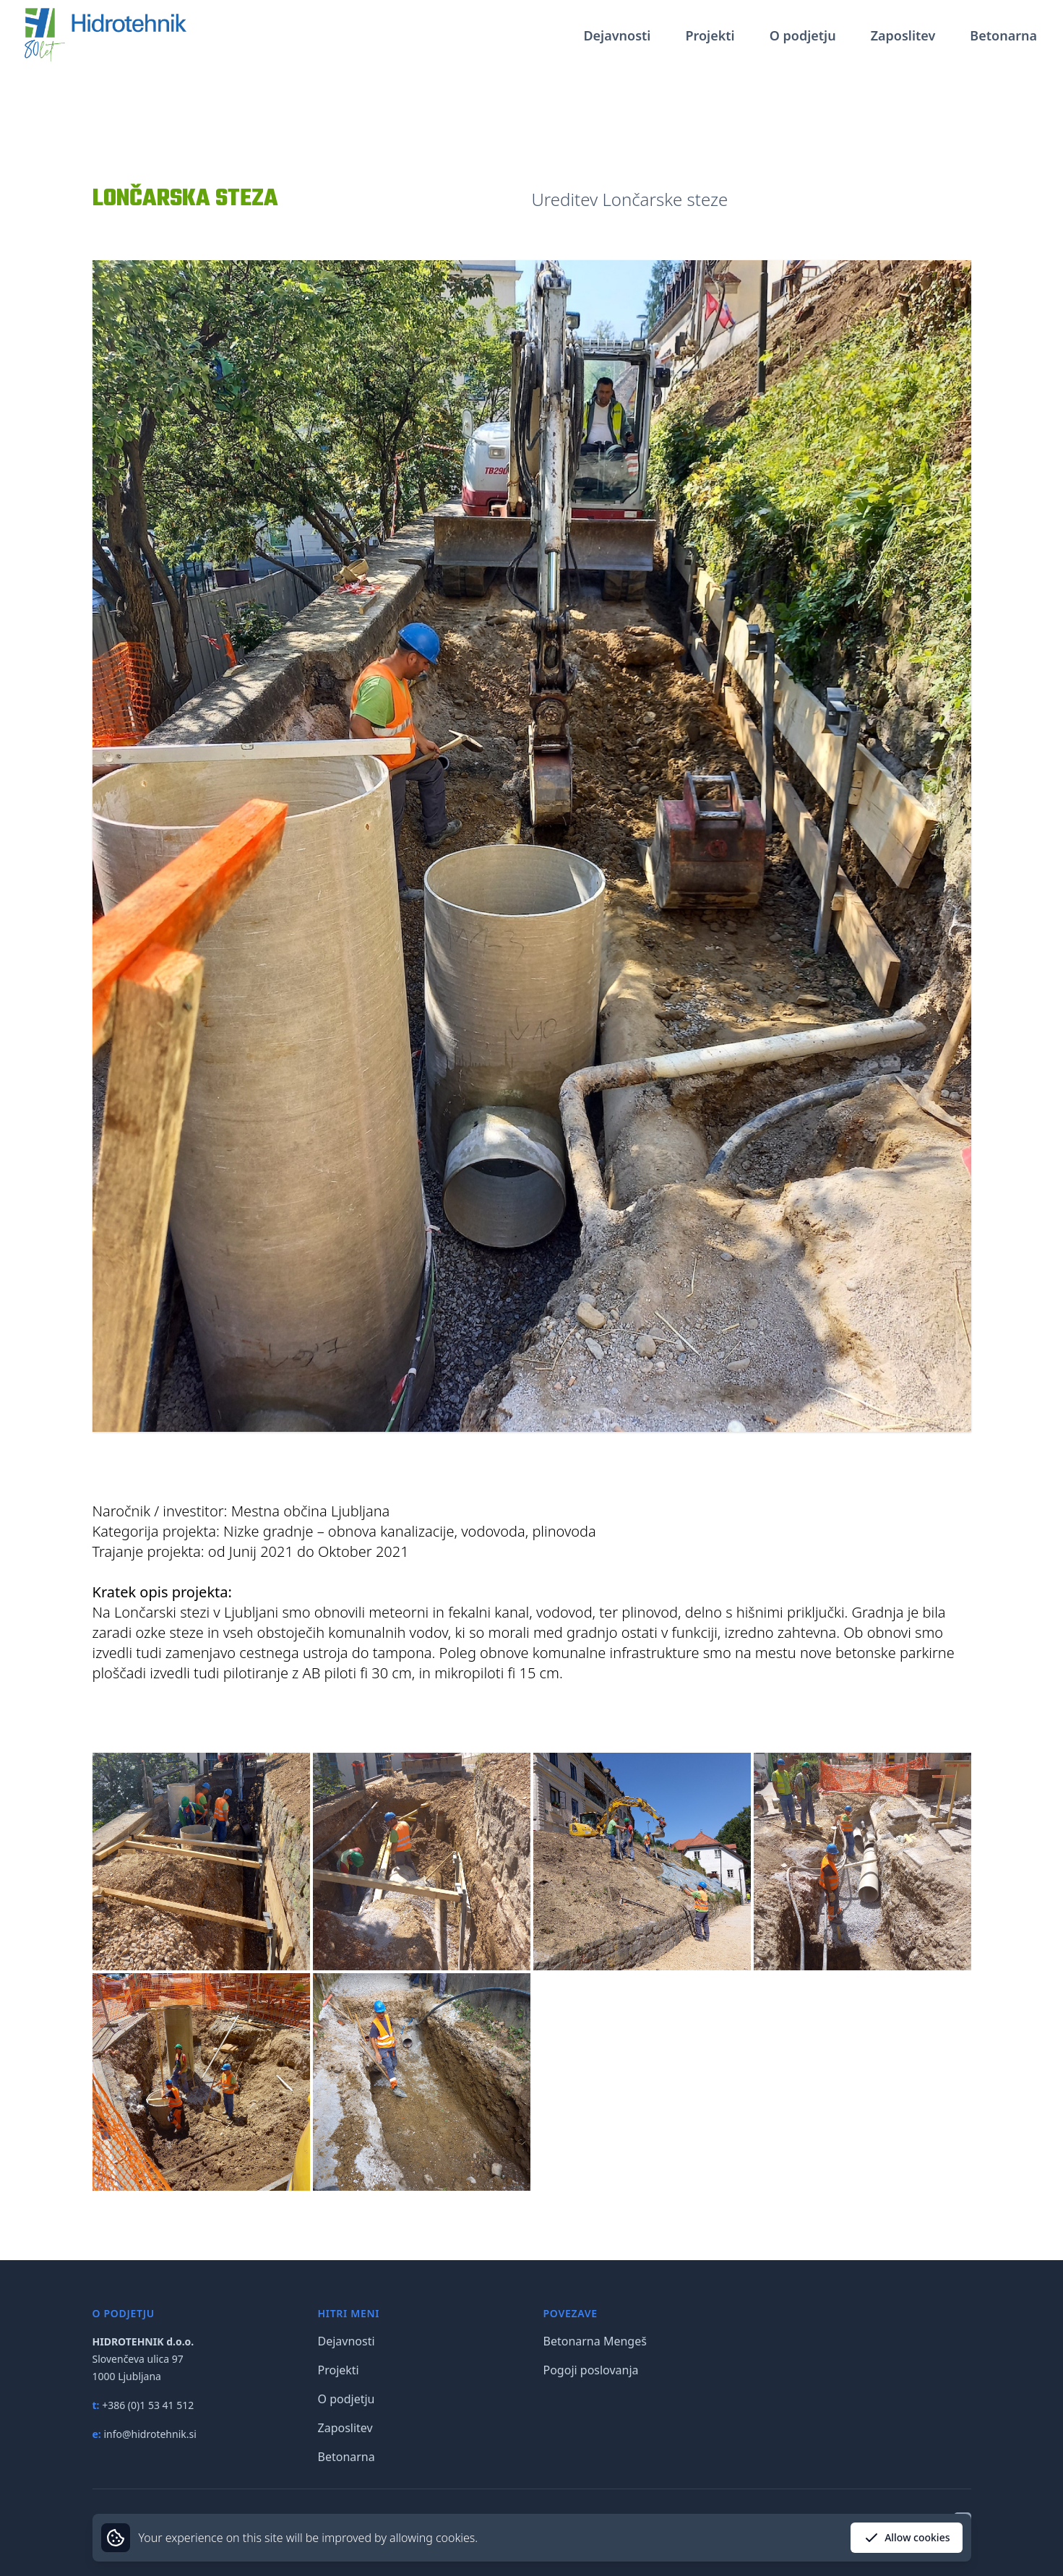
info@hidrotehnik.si (149, 2434)
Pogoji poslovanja (591, 2370)
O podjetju (803, 35)
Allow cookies (906, 2537)
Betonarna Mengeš (595, 2341)
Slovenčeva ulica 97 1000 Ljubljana (143, 2359)
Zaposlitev (903, 35)
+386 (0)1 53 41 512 (148, 2405)
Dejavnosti (616, 35)
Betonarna (1003, 35)
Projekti (709, 35)
